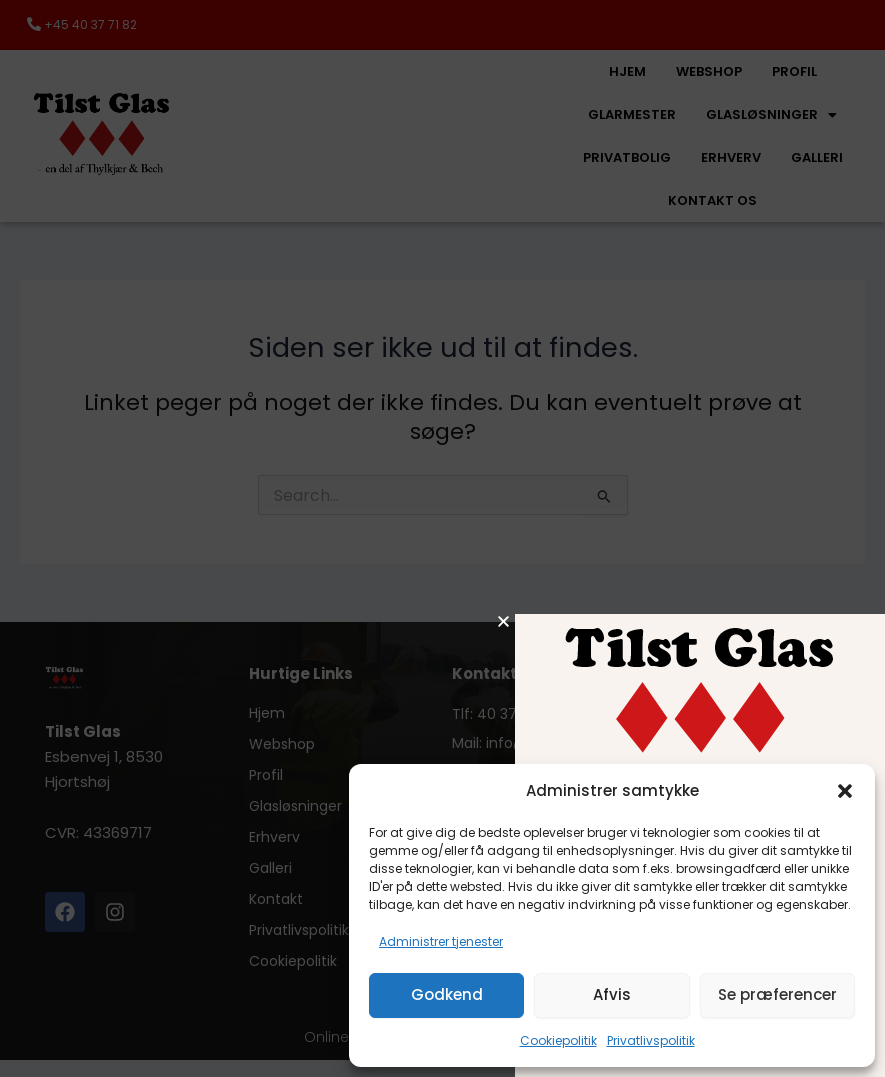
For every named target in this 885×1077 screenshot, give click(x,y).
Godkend (447, 994)
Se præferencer (777, 994)
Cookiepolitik (558, 1040)
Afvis (612, 994)
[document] (442, 538)
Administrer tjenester (441, 941)
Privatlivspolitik (651, 1040)
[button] (845, 791)
